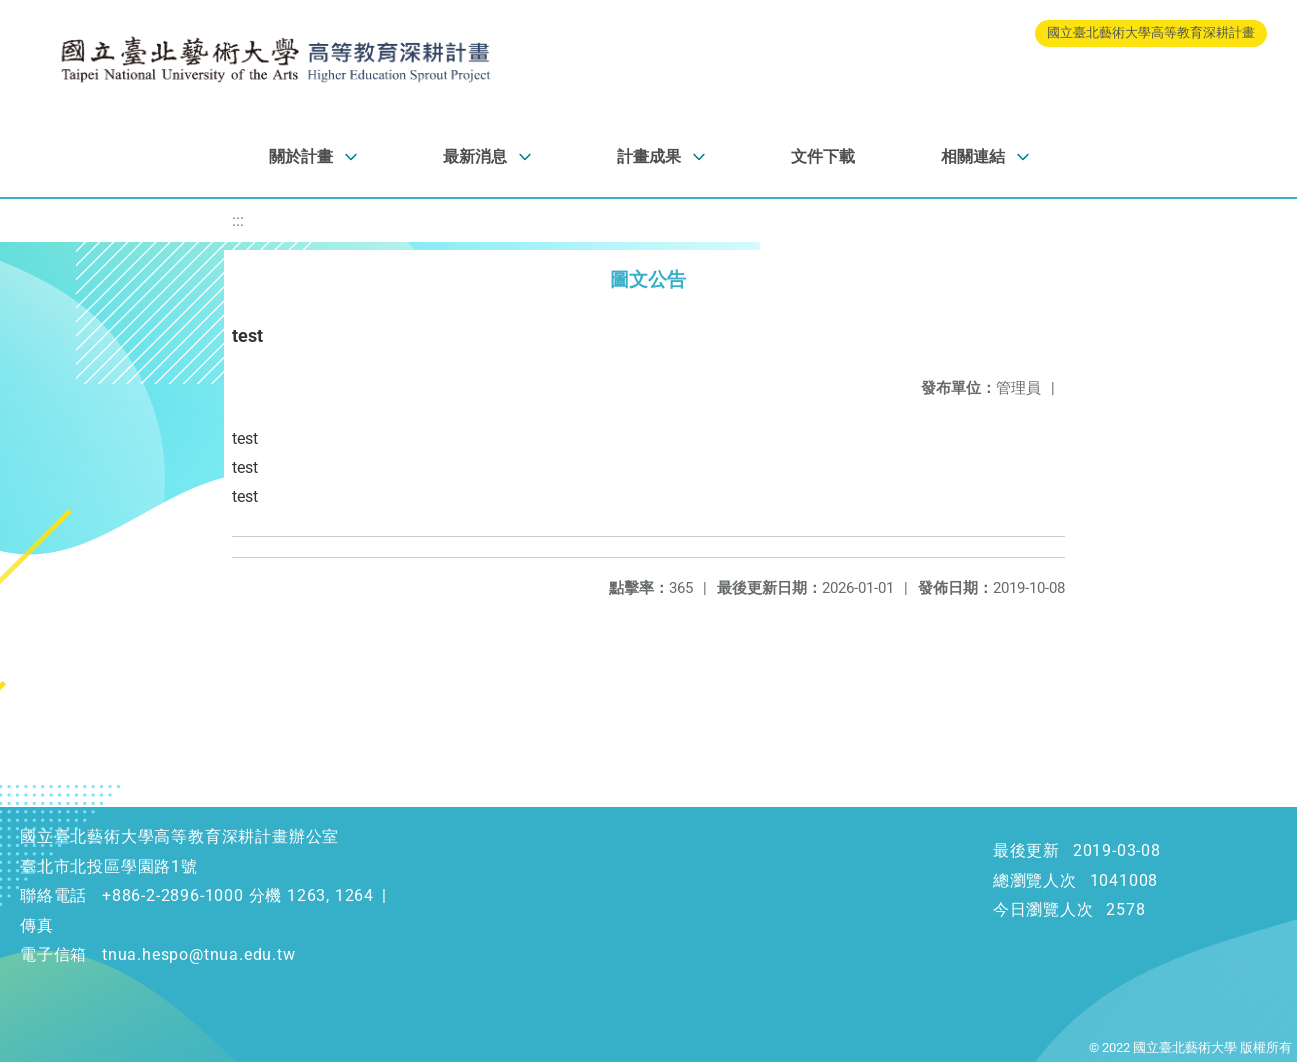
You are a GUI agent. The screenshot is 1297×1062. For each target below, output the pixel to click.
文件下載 (823, 156)
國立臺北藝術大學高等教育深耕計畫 (1151, 32)
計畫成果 (649, 156)
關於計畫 (301, 156)
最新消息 (475, 156)
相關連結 (973, 156)
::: (238, 220)
